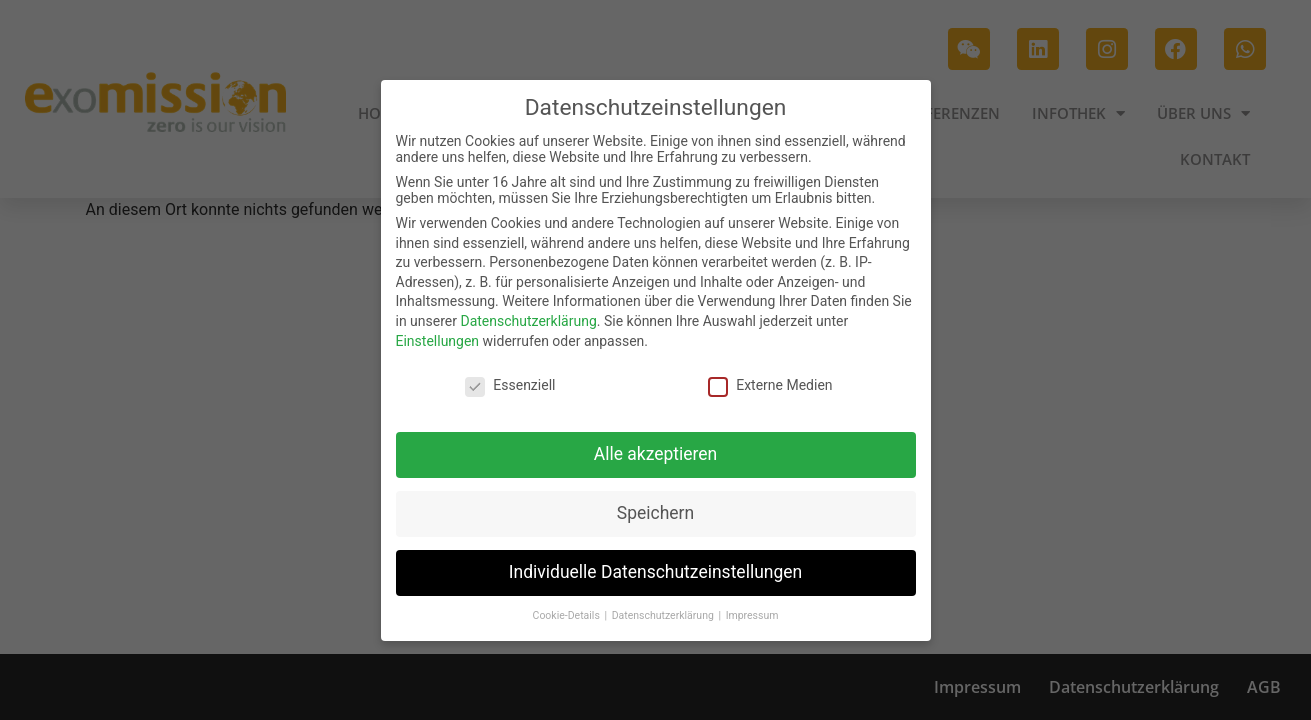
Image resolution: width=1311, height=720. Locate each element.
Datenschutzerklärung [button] (664, 614)
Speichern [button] (655, 512)
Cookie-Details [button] (568, 614)
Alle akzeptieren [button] (656, 453)
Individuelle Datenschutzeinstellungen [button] (655, 571)
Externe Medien (770, 385)
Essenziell (510, 385)
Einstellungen (438, 340)
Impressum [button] (752, 614)
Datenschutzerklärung (528, 320)
